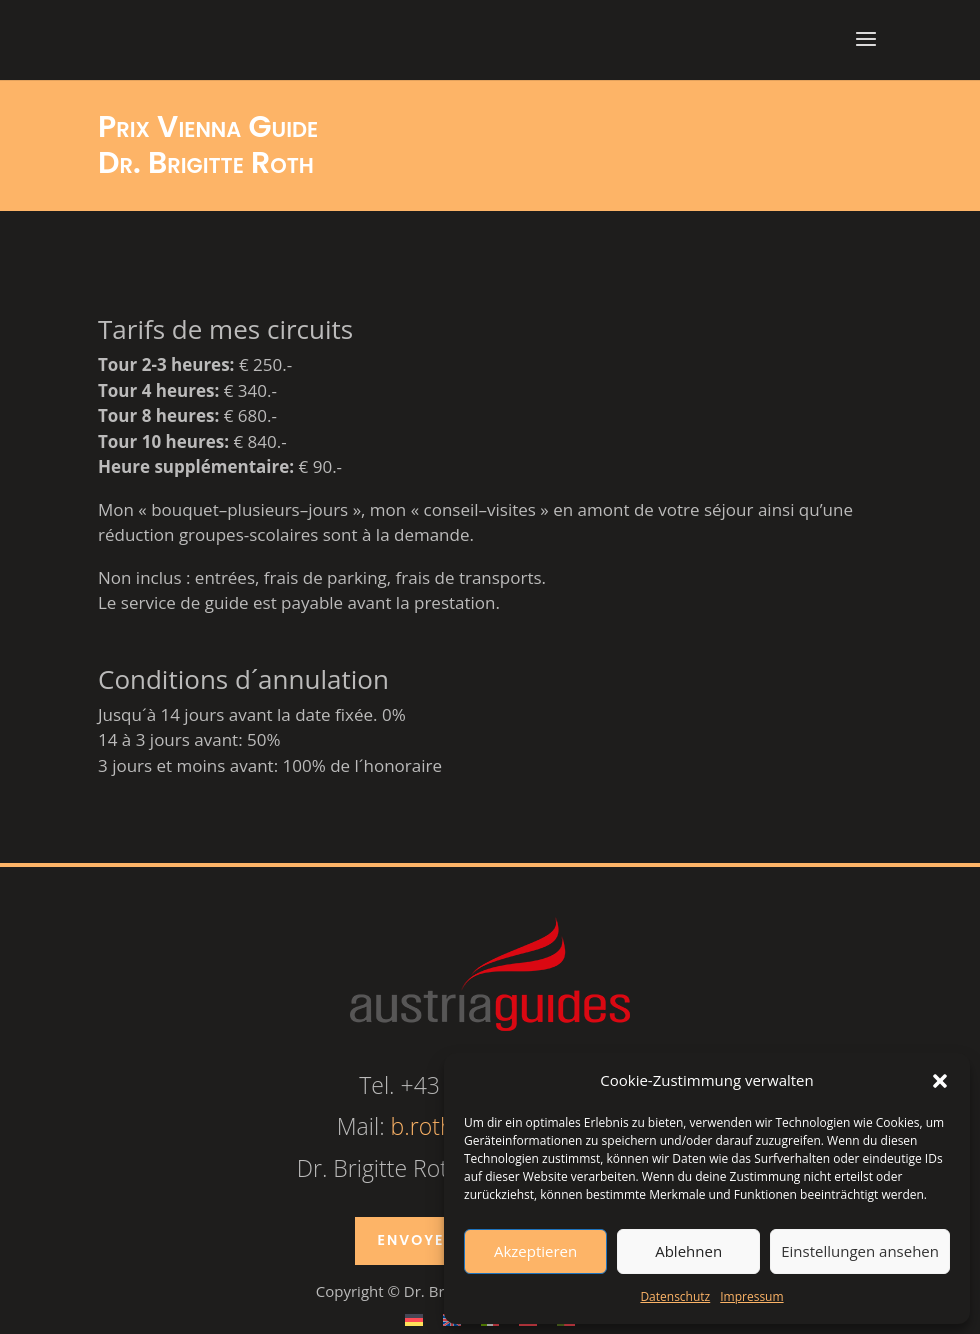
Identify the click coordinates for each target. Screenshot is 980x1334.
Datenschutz (675, 1296)
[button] (940, 1081)
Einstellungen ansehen (860, 1251)
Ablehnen (688, 1251)
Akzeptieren (535, 1251)
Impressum (751, 1296)
